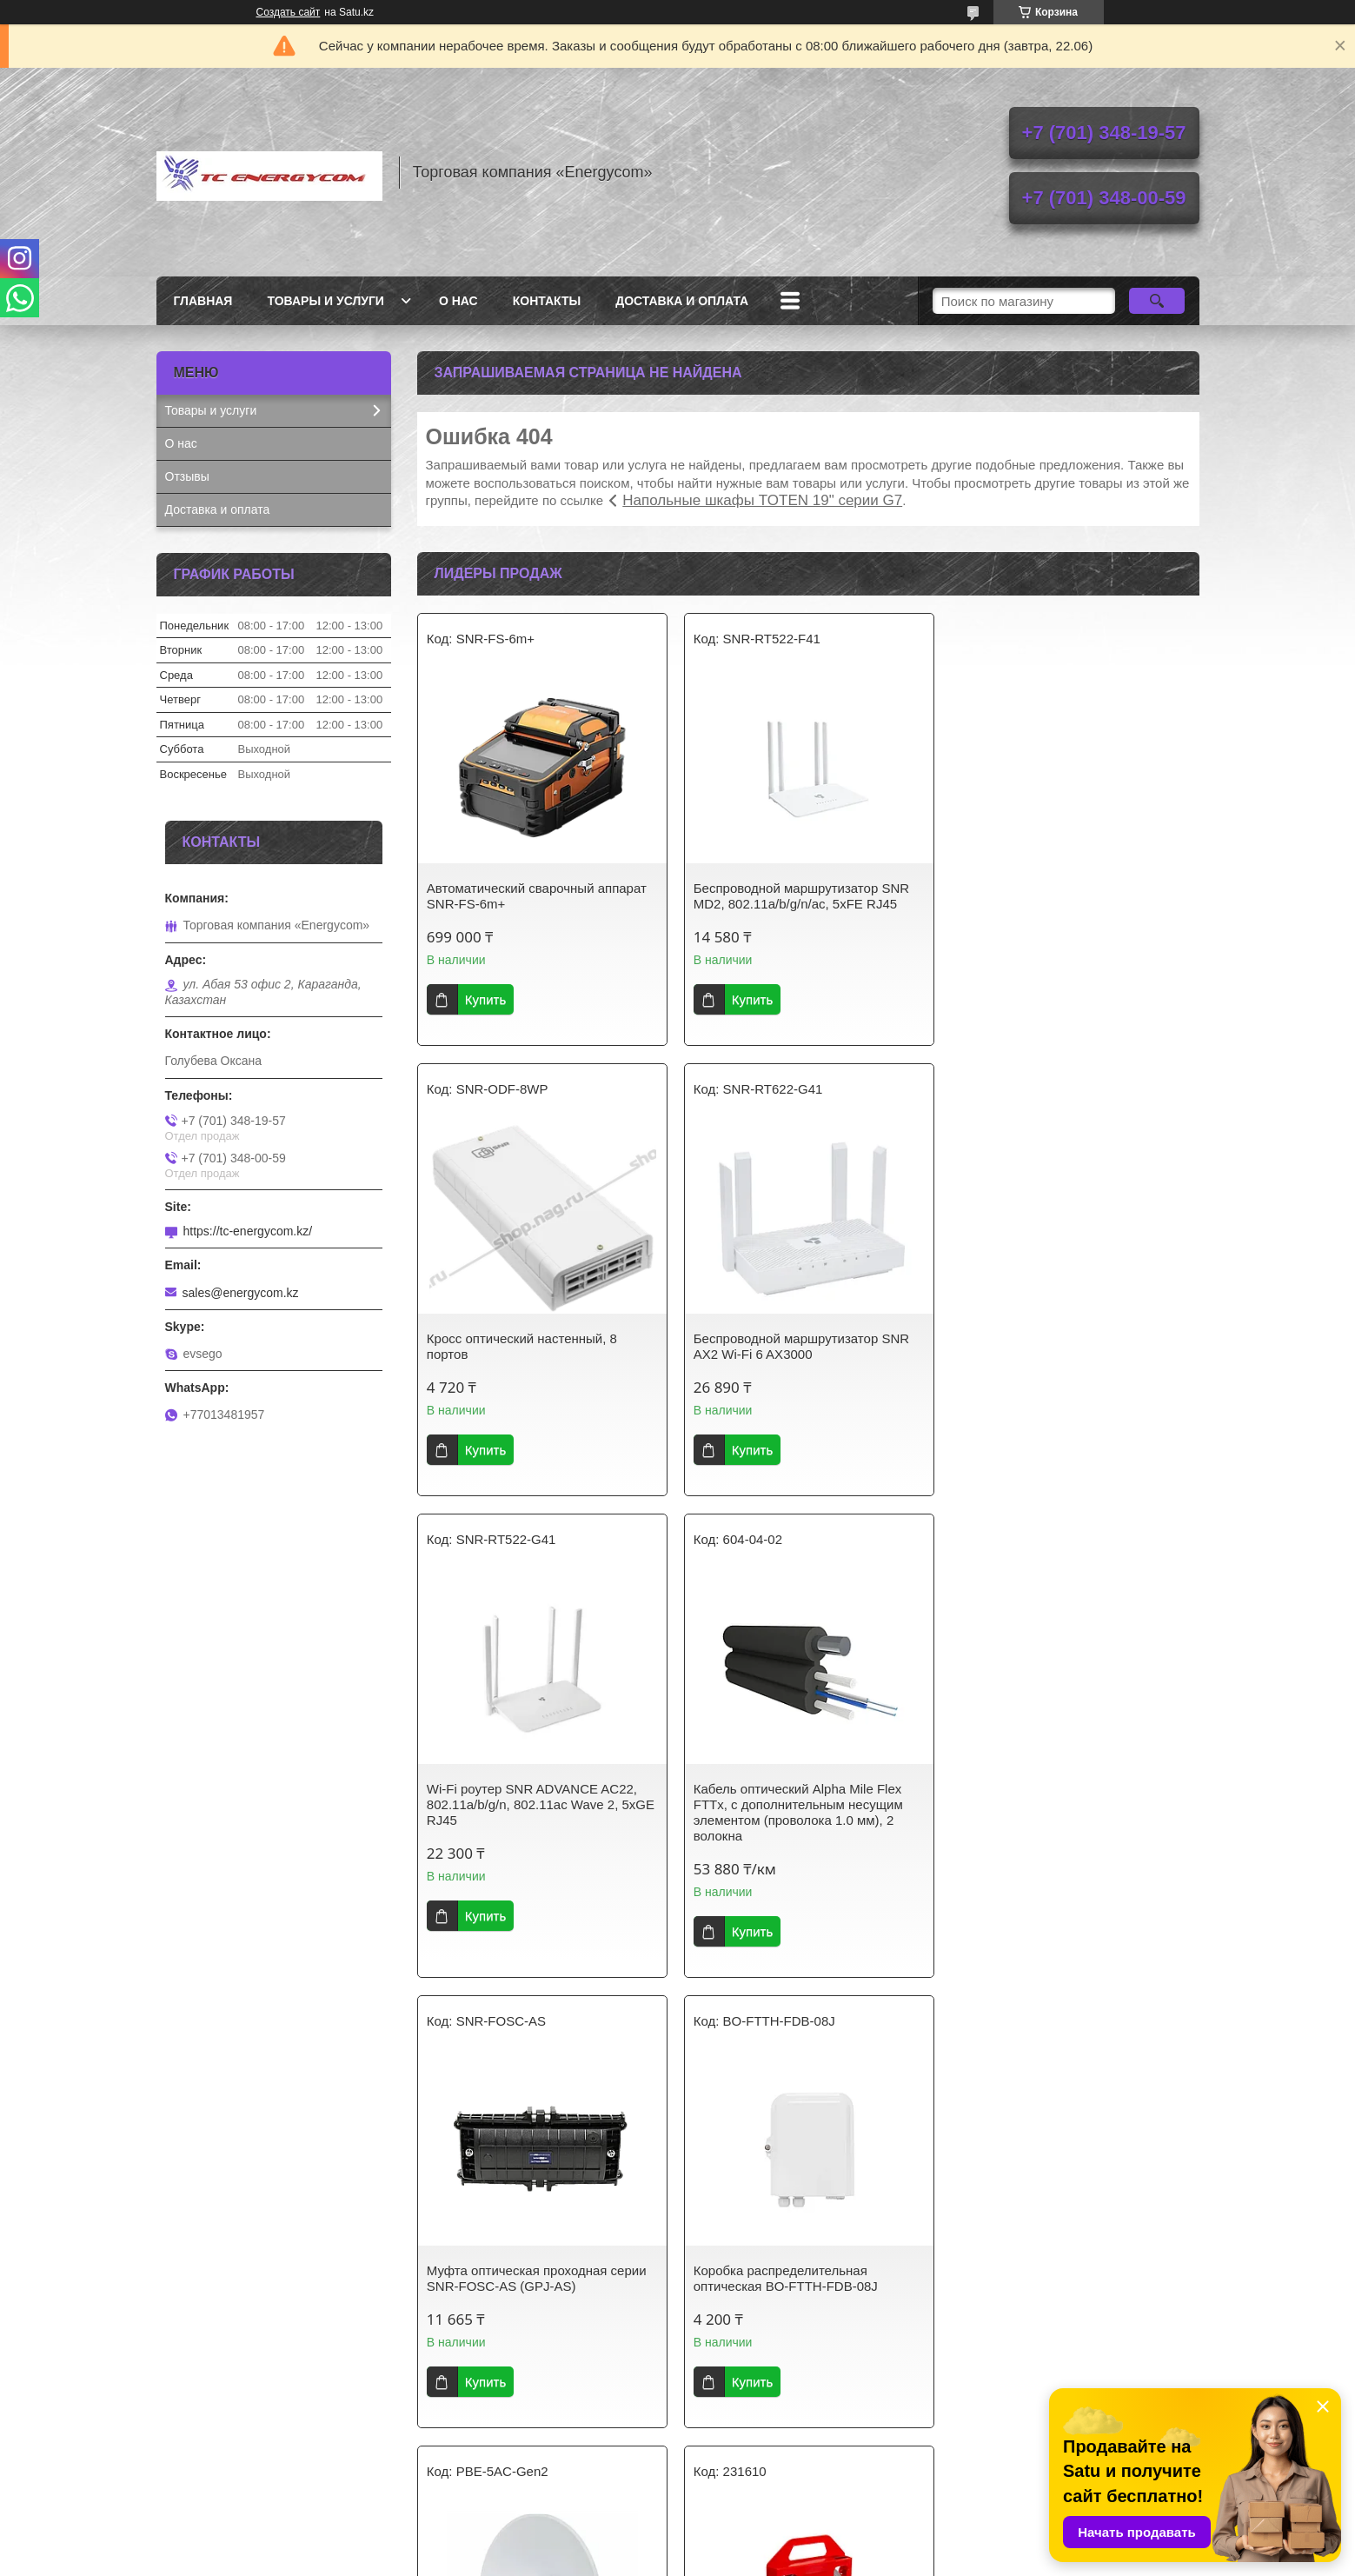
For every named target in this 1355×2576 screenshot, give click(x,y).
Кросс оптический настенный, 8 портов (1054, 896)
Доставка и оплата (681, 301)
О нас (458, 301)
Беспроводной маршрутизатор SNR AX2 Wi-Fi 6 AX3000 (534, 1346)
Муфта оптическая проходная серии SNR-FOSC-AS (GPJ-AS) (537, 1828)
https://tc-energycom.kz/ (248, 1231)
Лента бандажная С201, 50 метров (531, 2270)
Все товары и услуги (801, 2460)
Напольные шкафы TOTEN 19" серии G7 (762, 500)
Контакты (547, 301)
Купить (485, 999)
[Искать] (1157, 301)
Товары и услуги (325, 301)
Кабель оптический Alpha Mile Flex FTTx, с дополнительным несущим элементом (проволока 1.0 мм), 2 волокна (1063, 1362)
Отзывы (187, 476)
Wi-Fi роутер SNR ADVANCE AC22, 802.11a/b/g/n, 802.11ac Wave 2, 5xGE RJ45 (806, 1354)
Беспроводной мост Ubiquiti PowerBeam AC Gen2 (1042, 1828)
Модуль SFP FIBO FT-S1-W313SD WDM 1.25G (1061, 2278)
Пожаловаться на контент (762, 2559)
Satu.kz (751, 2544)
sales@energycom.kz (241, 1293)
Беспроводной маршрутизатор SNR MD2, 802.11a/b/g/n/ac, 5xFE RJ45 (800, 896)
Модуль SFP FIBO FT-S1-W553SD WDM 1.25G (795, 2278)
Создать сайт (288, 12)
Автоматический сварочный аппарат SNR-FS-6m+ (537, 896)
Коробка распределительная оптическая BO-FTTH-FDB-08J (785, 1828)
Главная (203, 301)
